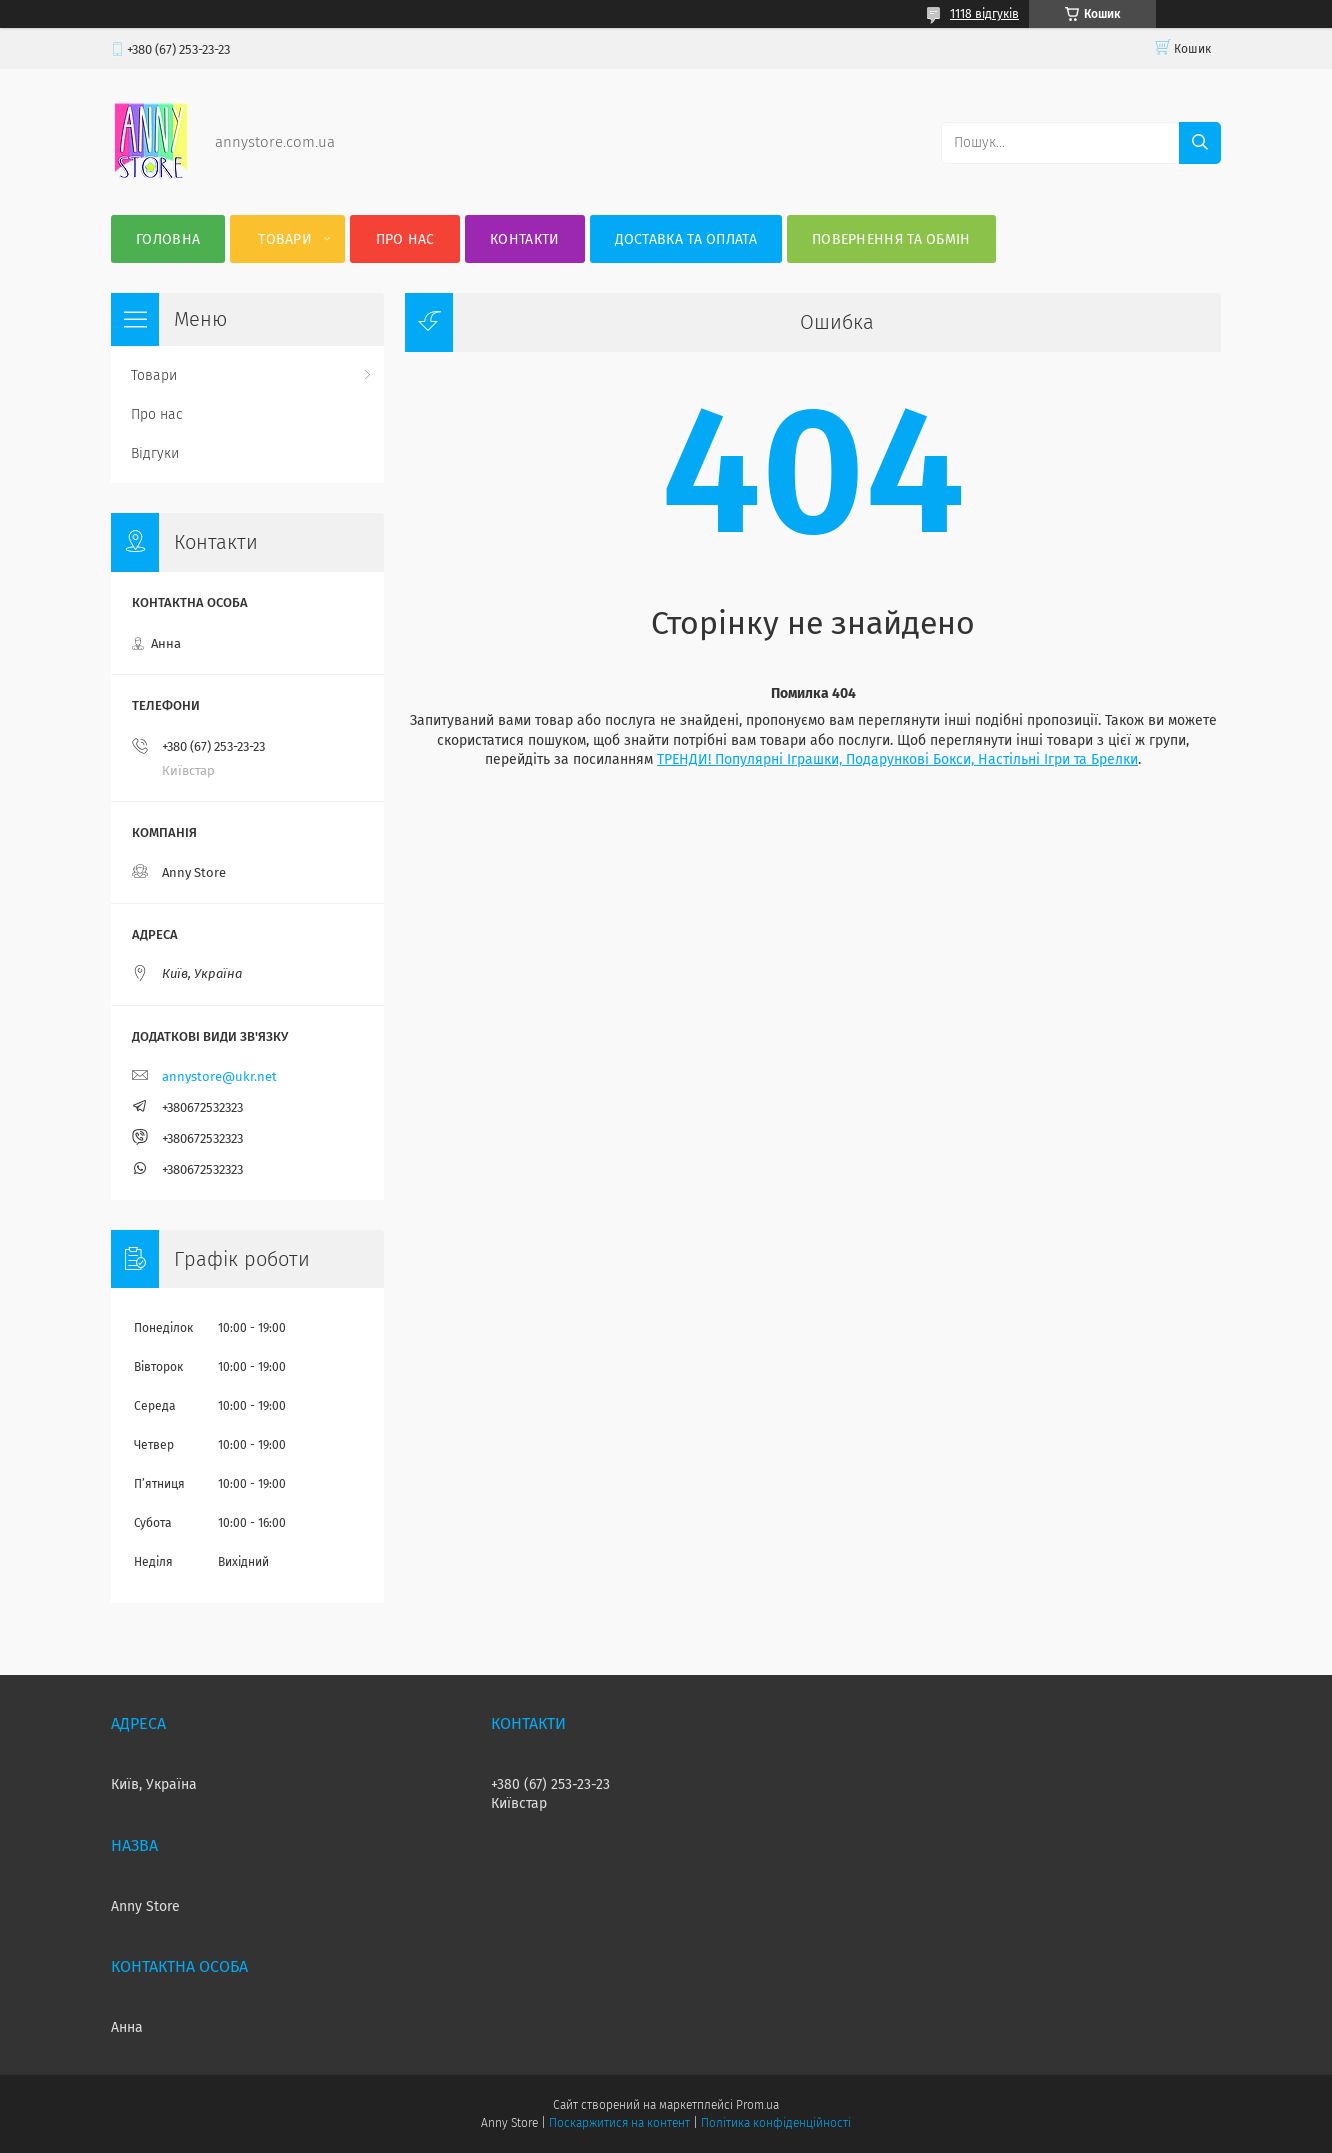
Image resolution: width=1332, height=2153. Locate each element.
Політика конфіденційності (776, 2123)
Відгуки (155, 453)
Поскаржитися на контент (619, 2123)
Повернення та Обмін (891, 239)
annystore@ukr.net (219, 1076)
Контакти (524, 239)
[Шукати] (1200, 143)
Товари (285, 239)
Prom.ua (757, 2105)
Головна (168, 239)
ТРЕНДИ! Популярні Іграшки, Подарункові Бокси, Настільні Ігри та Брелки (897, 759)
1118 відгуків (984, 14)
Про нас (405, 239)
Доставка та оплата (686, 239)
